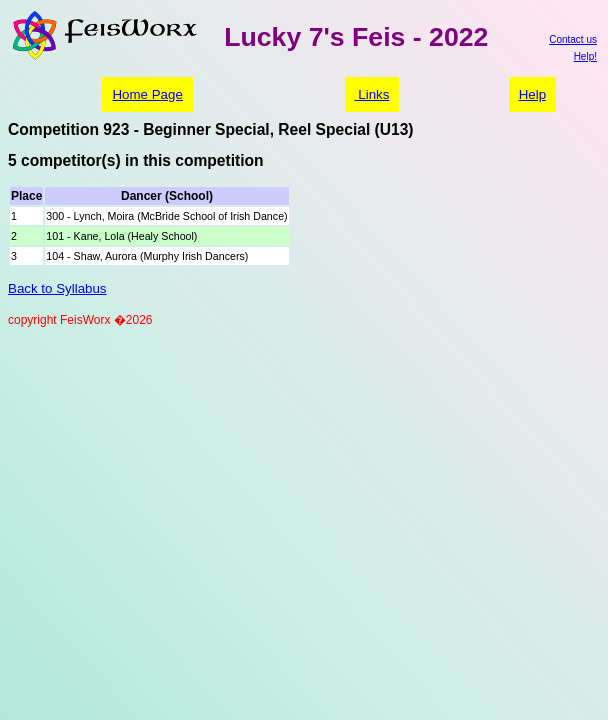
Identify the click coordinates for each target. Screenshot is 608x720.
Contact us (573, 39)
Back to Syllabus (57, 288)
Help (532, 94)
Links (372, 94)
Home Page (147, 94)
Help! (585, 56)
